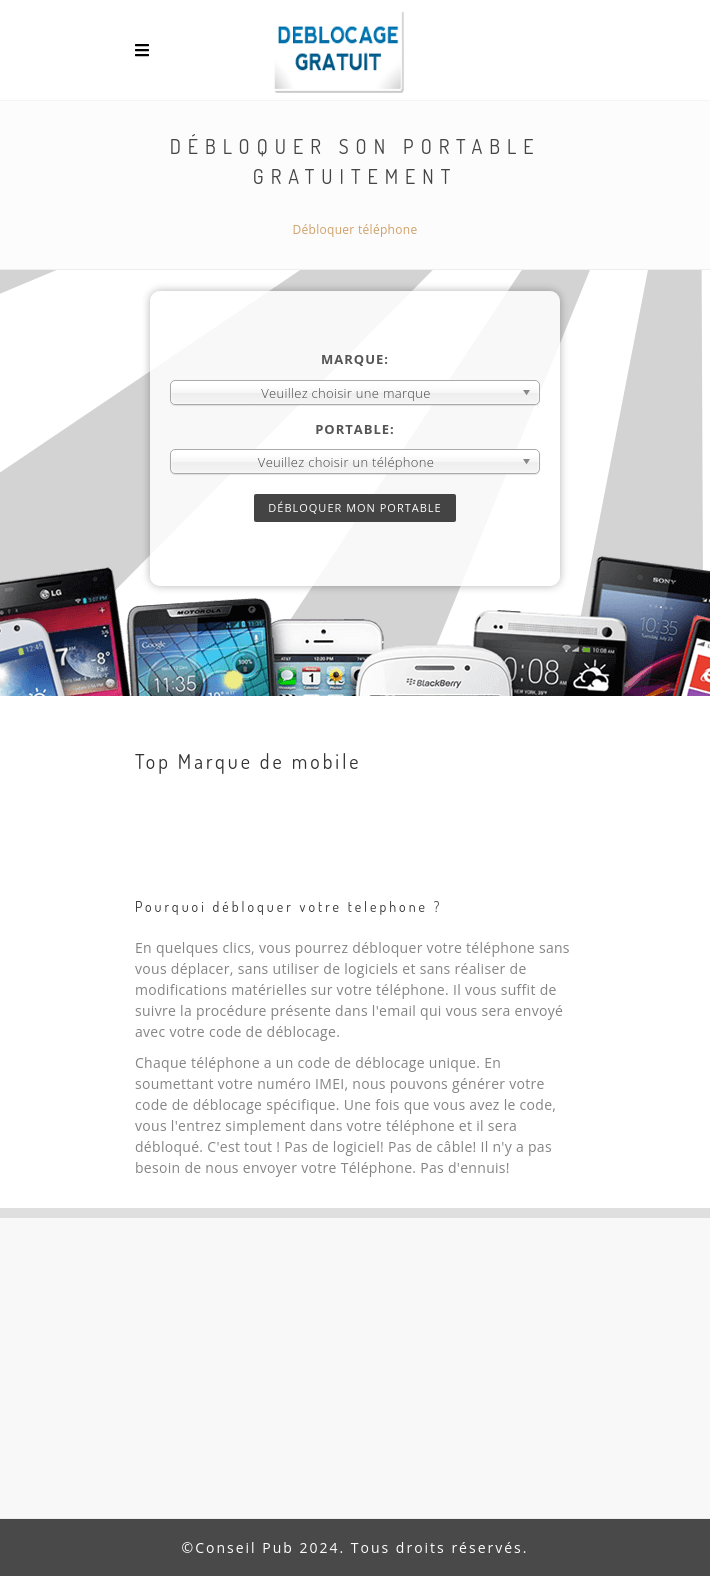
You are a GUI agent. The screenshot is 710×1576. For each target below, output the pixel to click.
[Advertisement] (355, 1368)
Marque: (355, 359)
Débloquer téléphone (355, 229)
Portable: (355, 429)
